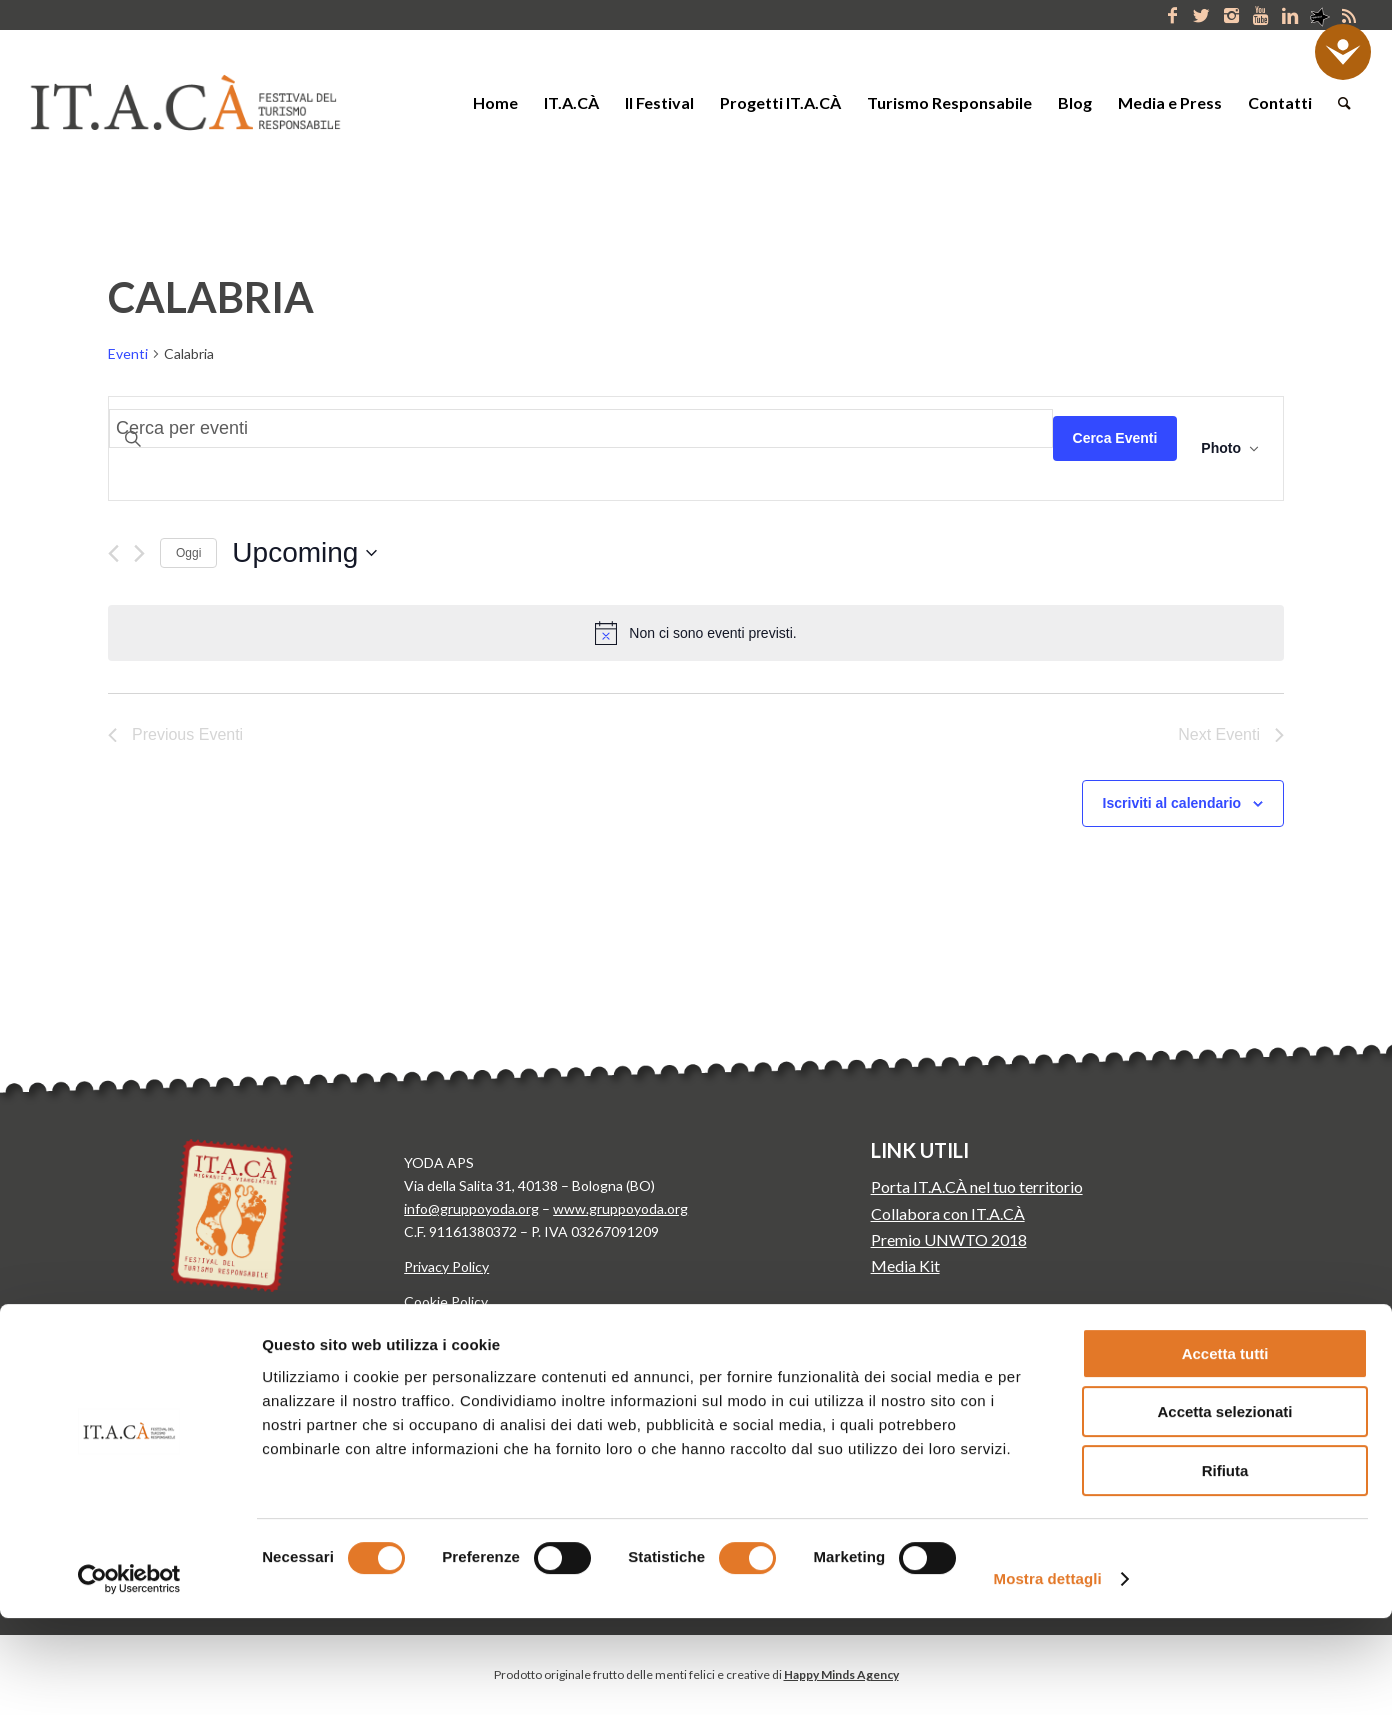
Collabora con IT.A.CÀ (948, 1213)
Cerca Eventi (1115, 438)
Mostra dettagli (1048, 1675)
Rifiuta (1225, 1567)
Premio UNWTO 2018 (949, 1239)
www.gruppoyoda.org (620, 1208)
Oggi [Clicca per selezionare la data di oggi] (188, 553)
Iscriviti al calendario (1172, 803)
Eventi (128, 353)
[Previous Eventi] (113, 553)
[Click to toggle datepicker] (304, 553)
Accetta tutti (1225, 1450)
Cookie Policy (446, 1301)
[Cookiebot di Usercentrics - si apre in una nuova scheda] (129, 1676)
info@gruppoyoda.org (471, 1208)
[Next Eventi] (139, 553)
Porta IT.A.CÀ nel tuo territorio (977, 1186)
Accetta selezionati (1224, 1509)
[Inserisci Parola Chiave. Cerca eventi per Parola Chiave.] (581, 428)
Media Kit (905, 1265)
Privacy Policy (446, 1266)
